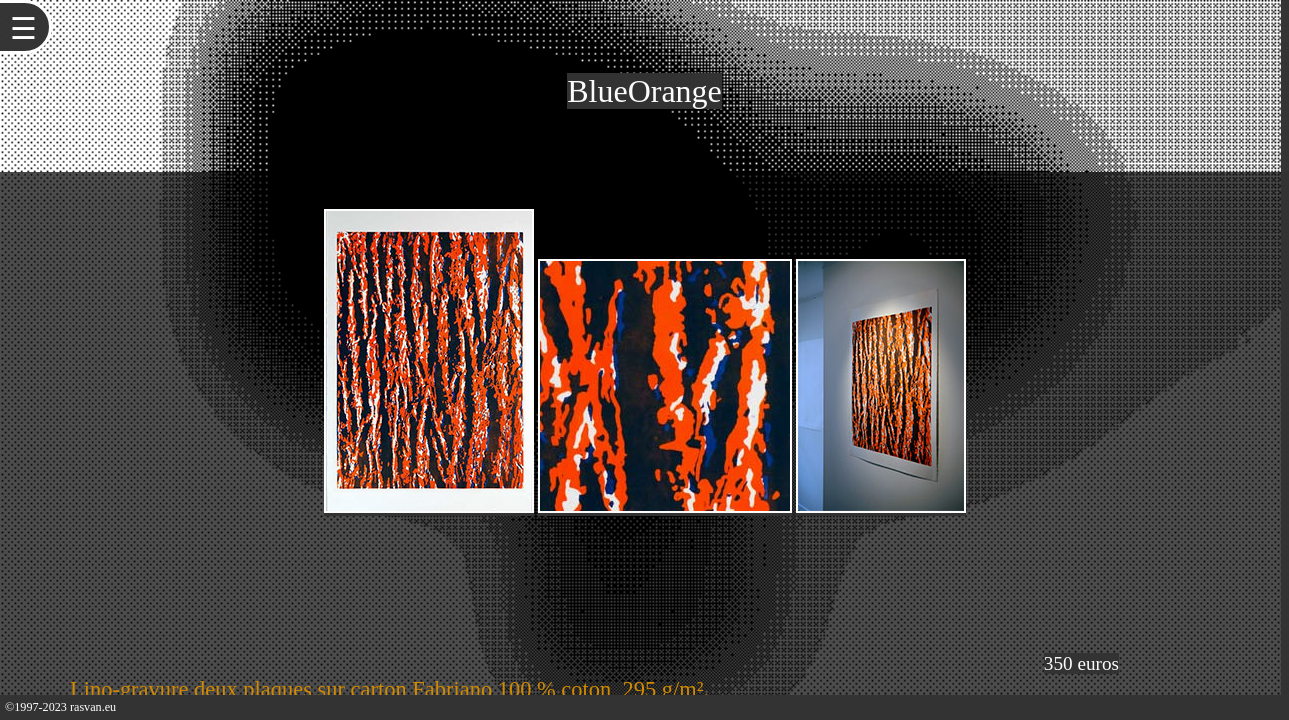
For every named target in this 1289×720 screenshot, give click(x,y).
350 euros (1081, 663)
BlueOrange (644, 91)
